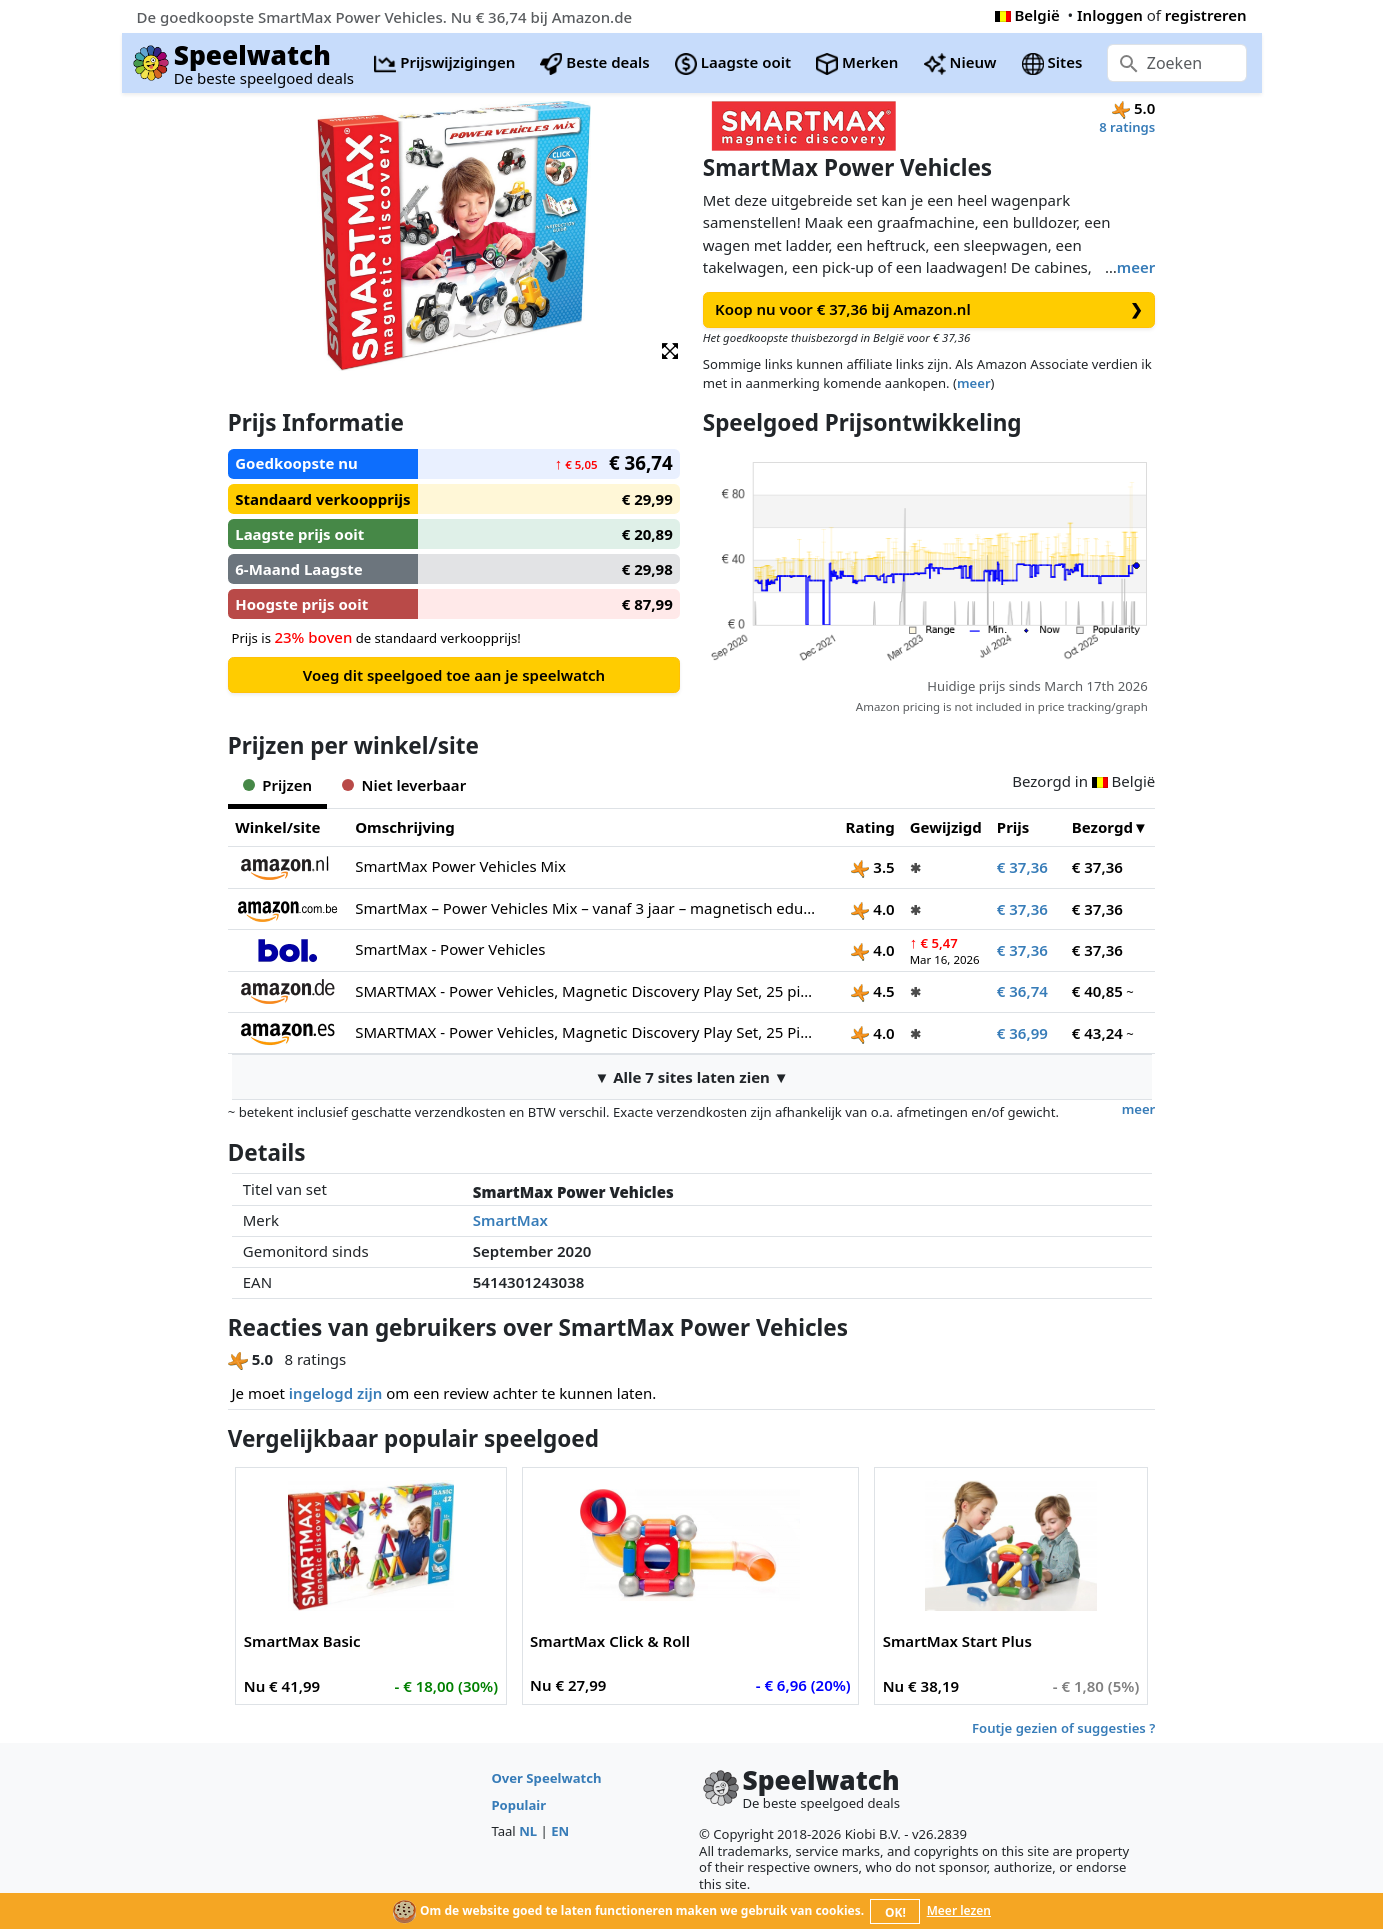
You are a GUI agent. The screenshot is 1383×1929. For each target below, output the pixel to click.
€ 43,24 (1097, 1033)
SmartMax (510, 1220)
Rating (870, 827)
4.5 (872, 991)
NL (528, 1831)
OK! (895, 1912)
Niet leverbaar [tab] (404, 785)
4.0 (872, 909)
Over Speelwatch (546, 1778)
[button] (670, 349)
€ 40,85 (1097, 991)
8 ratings (1127, 127)
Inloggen (1110, 15)
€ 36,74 (1022, 991)
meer (1136, 267)
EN (560, 1831)
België (1027, 15)
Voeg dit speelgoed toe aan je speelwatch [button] (454, 675)
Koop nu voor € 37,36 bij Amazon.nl (929, 309)
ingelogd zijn (335, 1393)
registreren (1206, 15)
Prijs (1013, 827)
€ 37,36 (1022, 867)
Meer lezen (959, 1910)
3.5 (872, 867)
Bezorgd (1102, 827)
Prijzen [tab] (277, 785)
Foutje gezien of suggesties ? (1063, 1728)
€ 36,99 (1022, 1033)
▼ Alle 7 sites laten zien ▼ (691, 1077)
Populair (518, 1805)
